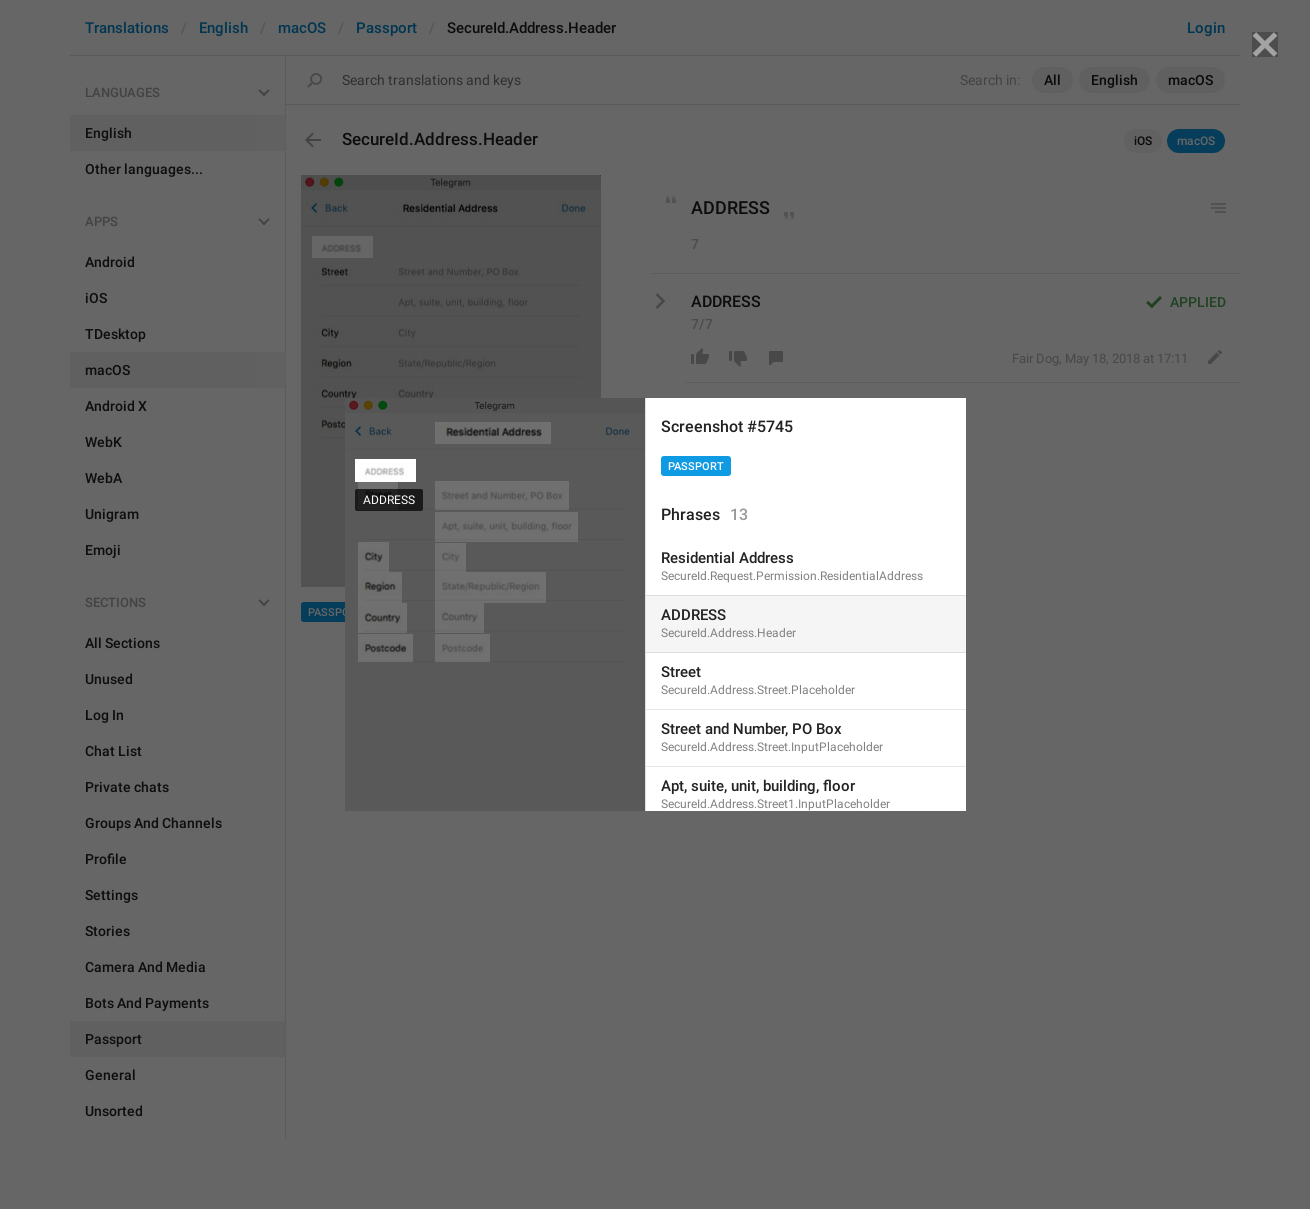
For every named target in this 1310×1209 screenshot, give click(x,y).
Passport (696, 466)
